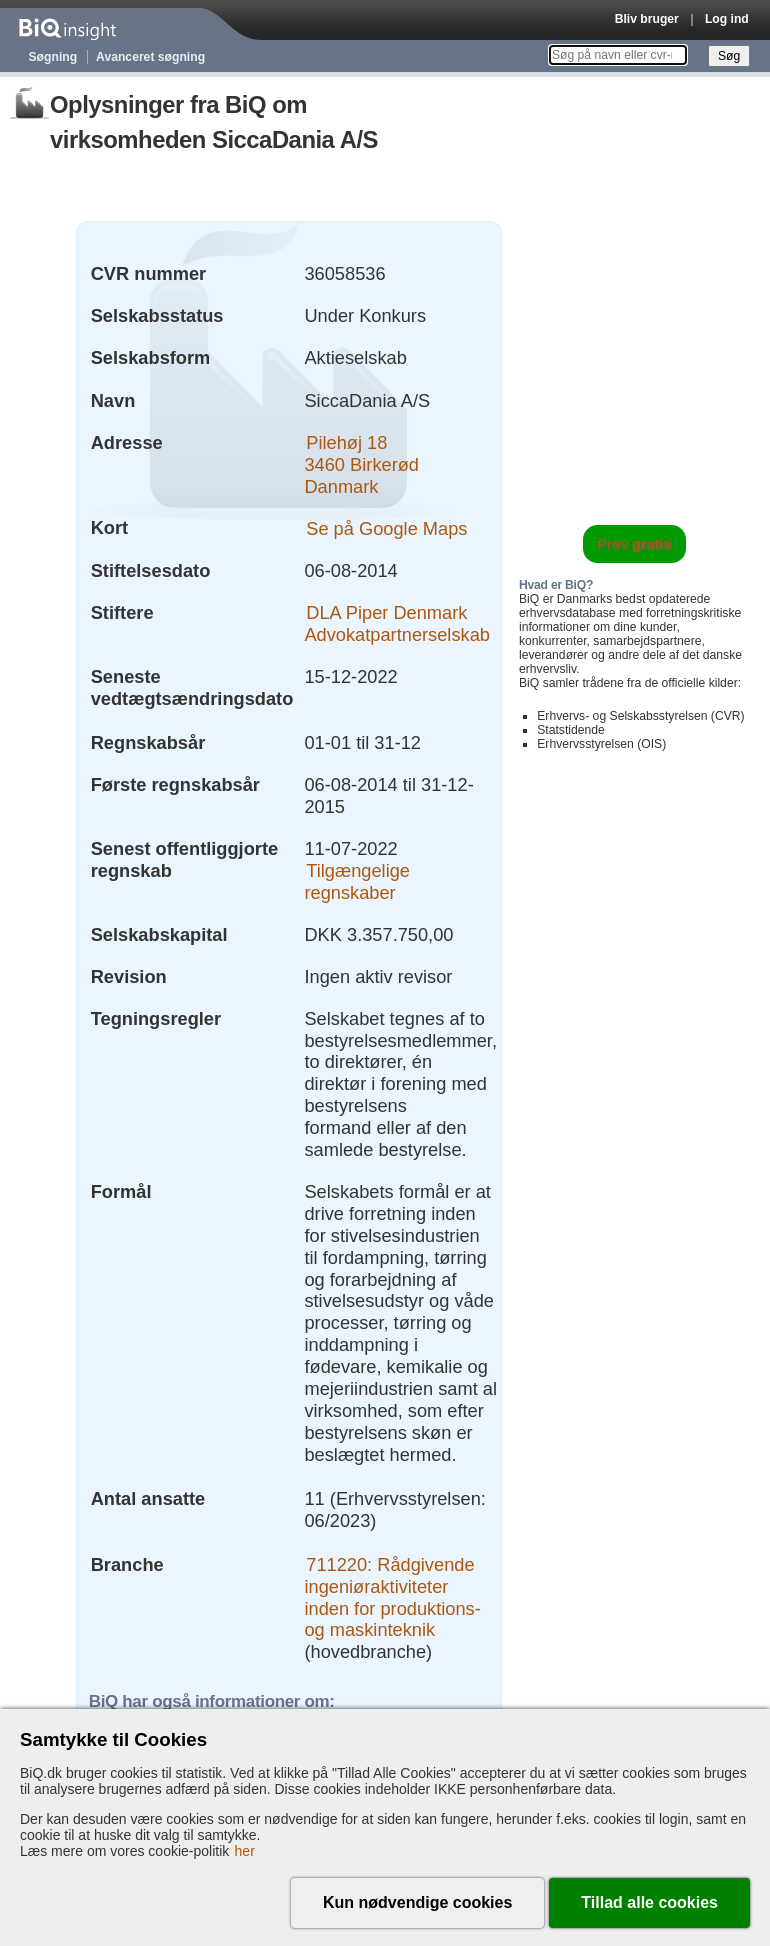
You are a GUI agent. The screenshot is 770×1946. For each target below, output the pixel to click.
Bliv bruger (647, 19)
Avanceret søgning (150, 57)
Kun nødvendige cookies (417, 1902)
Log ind (727, 19)
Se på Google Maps (386, 527)
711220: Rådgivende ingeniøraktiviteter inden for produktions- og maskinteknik (392, 1597)
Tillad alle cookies (649, 1902)
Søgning (53, 57)
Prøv (634, 544)
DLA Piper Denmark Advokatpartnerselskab (397, 623)
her (245, 1851)
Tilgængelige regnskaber (357, 881)
